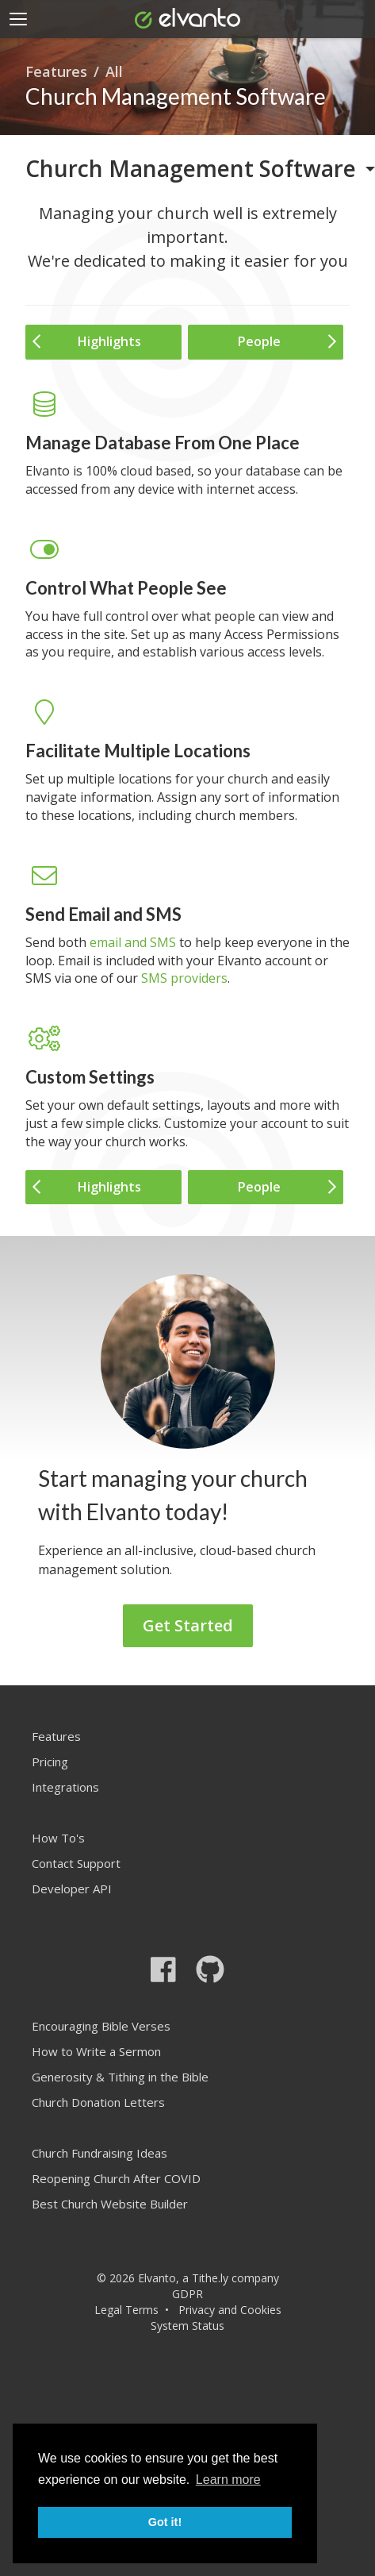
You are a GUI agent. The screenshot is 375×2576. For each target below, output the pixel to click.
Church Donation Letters (98, 2102)
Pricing (50, 1761)
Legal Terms (126, 2309)
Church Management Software (190, 168)
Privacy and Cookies (229, 2309)
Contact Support (76, 1863)
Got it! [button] (165, 2522)
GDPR (187, 2293)
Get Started (188, 1625)
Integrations (65, 1787)
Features (56, 71)
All (114, 71)
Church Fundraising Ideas (99, 2153)
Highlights (87, 341)
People (287, 341)
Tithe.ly (210, 2277)
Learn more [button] (228, 2479)
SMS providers (184, 978)
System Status (187, 2325)
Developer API (72, 1888)
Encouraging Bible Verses (101, 2026)
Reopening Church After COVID (116, 2178)
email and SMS (133, 942)
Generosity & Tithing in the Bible (120, 2077)
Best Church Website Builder (110, 2204)
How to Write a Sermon (96, 2051)
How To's (58, 1838)
